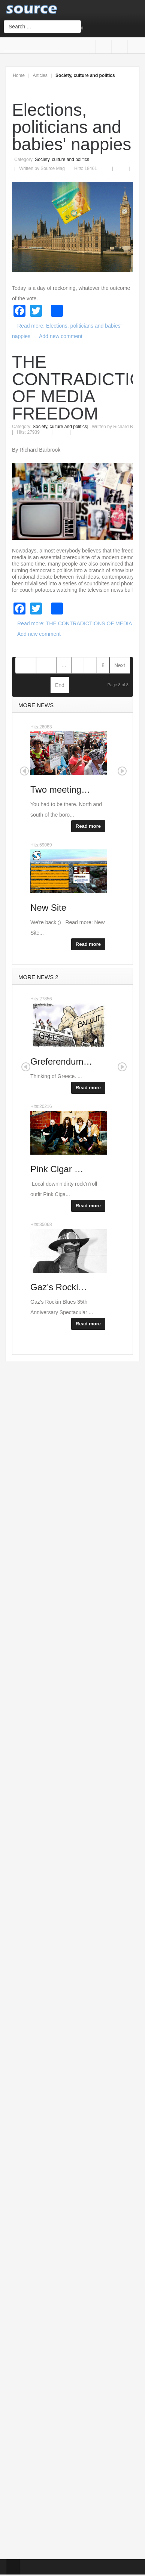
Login (101, 28)
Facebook (102, 46)
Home (19, 75)
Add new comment (60, 336)
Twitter (134, 46)
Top (13, 2567)
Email (124, 164)
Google (118, 46)
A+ (112, 81)
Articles (40, 75)
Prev (46, 665)
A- (129, 81)
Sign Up (89, 28)
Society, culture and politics (62, 159)
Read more (88, 826)
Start (25, 665)
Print (109, 164)
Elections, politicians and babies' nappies (71, 127)
